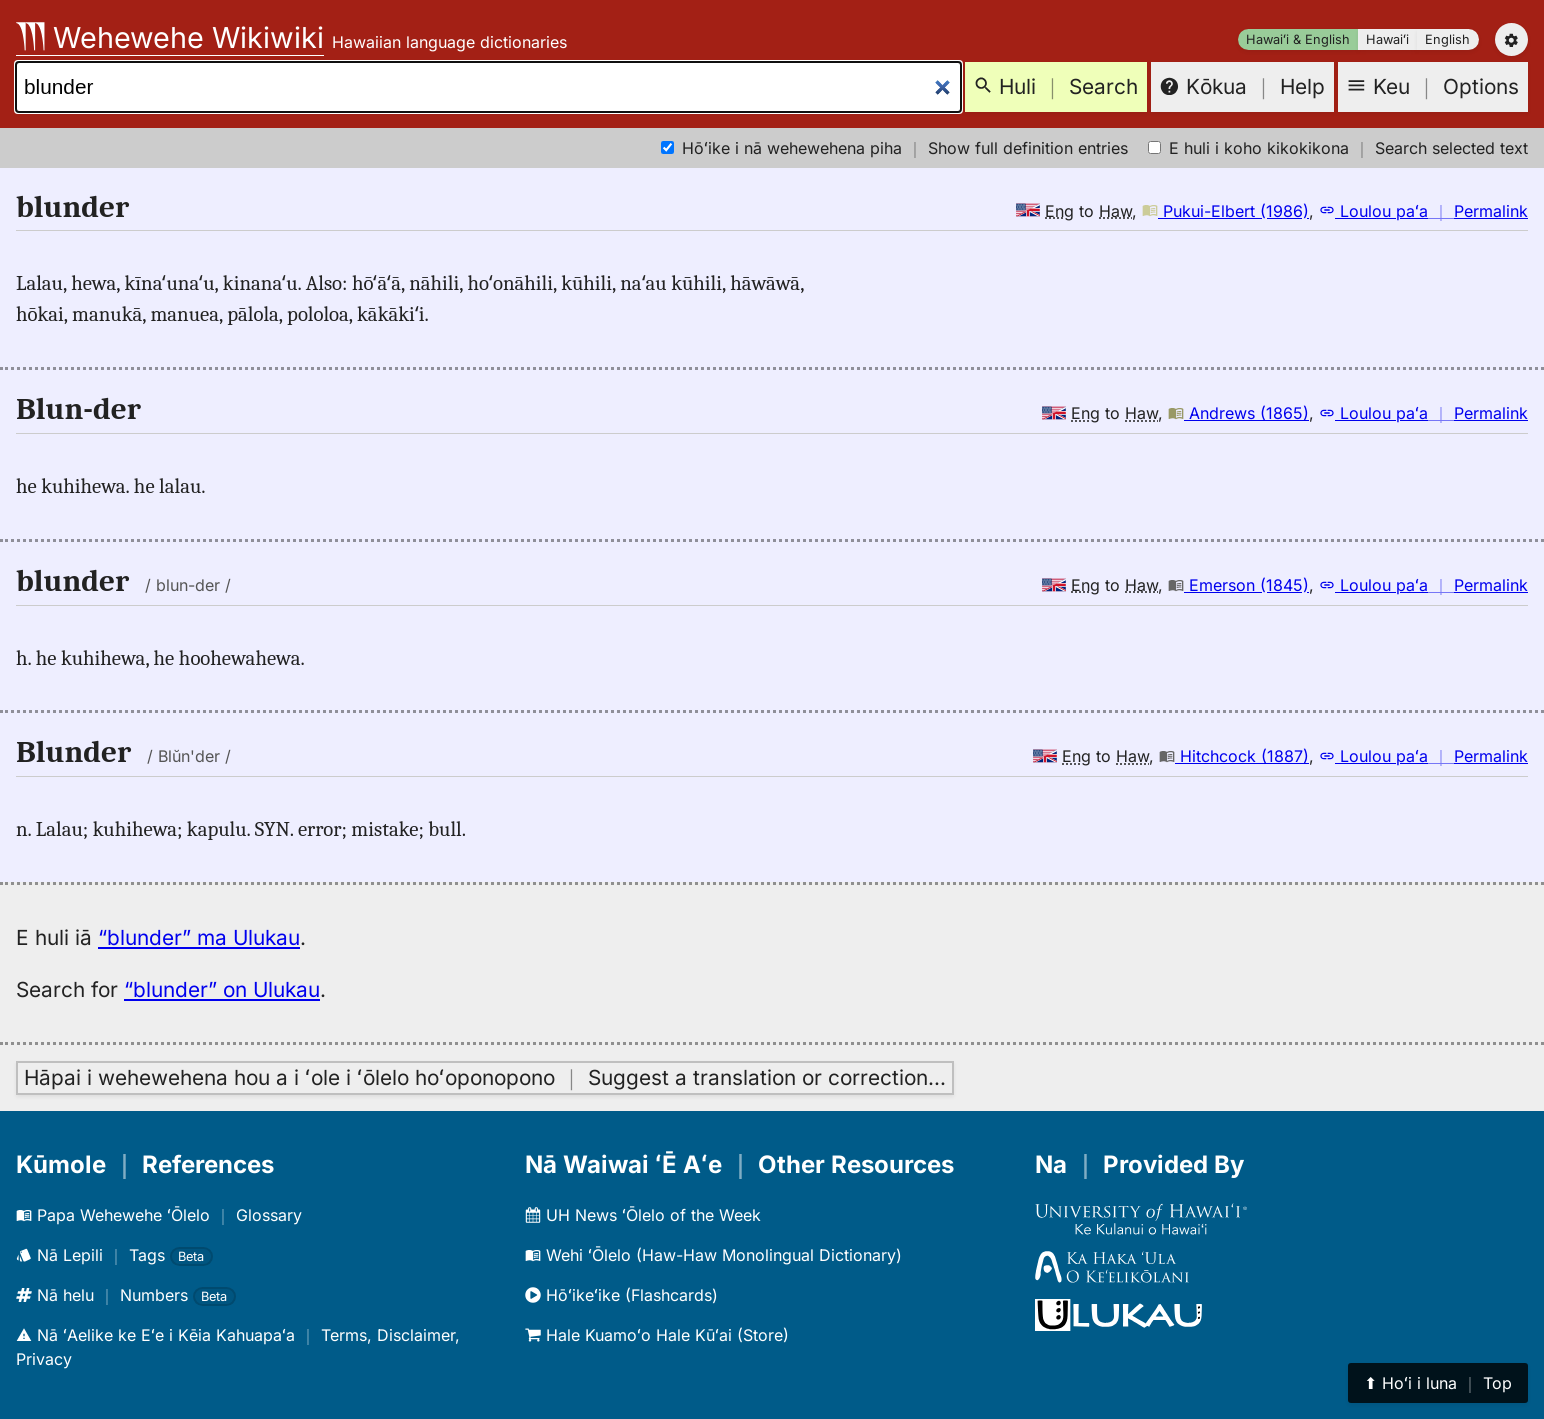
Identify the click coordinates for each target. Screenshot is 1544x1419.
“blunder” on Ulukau (222, 989)
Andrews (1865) (1238, 413)
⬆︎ (1438, 1383)
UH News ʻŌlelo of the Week (643, 1215)
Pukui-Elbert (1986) (1225, 211)
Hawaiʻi (1387, 39)
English (1447, 39)
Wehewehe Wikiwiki (170, 37)
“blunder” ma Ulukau (199, 937)
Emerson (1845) (1238, 585)
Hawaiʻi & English (1298, 39)
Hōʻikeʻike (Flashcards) (621, 1295)
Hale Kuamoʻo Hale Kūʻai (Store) (657, 1335)
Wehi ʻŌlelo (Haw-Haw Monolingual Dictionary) (713, 1255)
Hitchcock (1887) (1234, 756)
